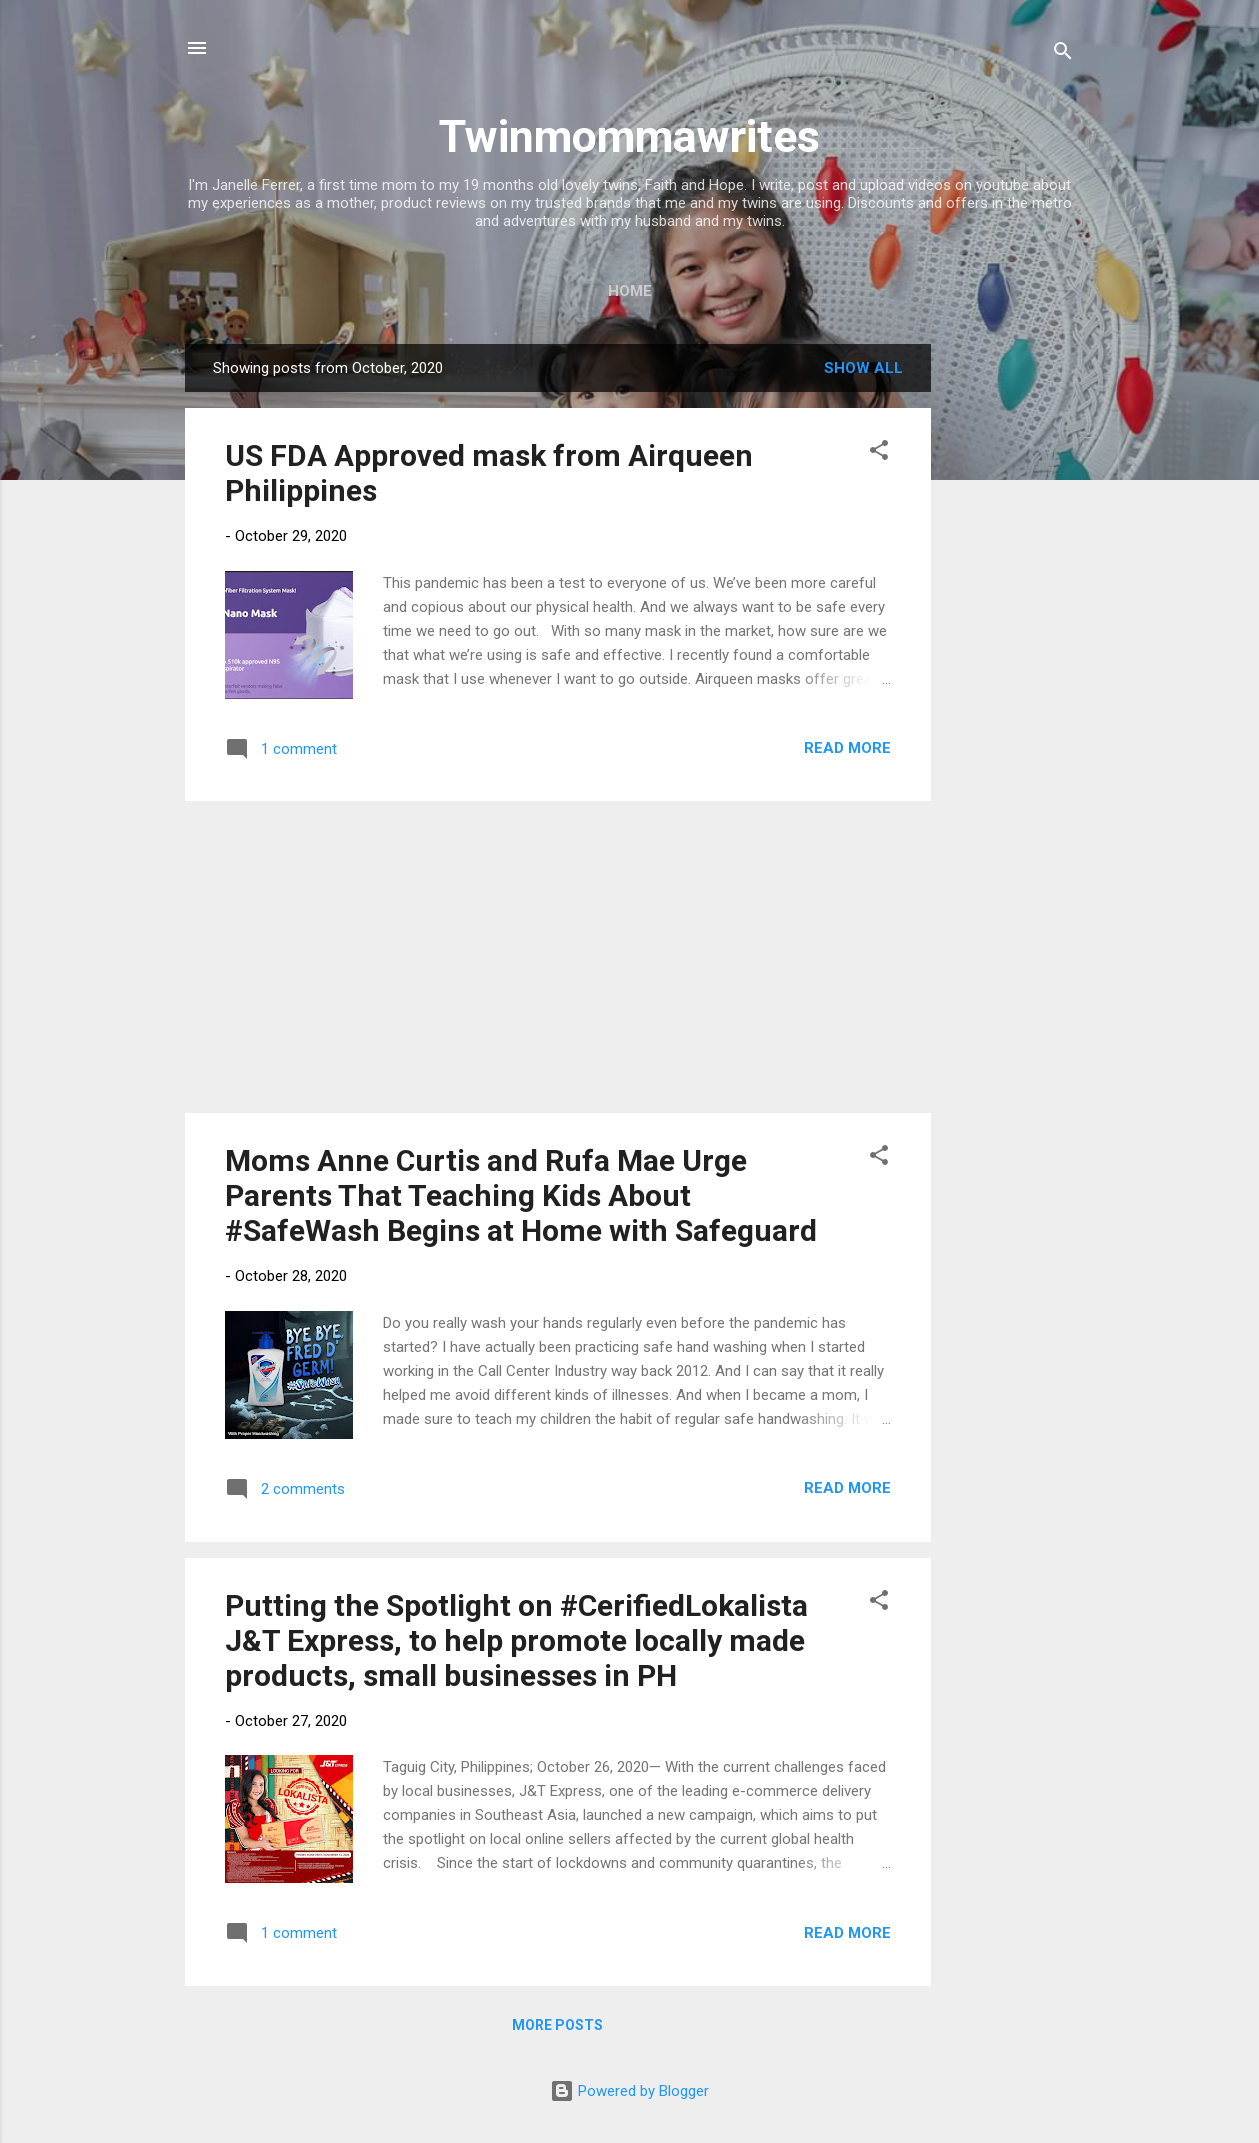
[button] (879, 453)
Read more (847, 748)
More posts (557, 2025)
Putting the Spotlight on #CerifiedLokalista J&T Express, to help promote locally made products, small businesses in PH (520, 1640)
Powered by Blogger (629, 2091)
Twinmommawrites (629, 136)
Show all (863, 368)
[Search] (1063, 54)
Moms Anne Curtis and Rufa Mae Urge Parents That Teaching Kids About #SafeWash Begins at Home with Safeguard (521, 1195)
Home (630, 291)
